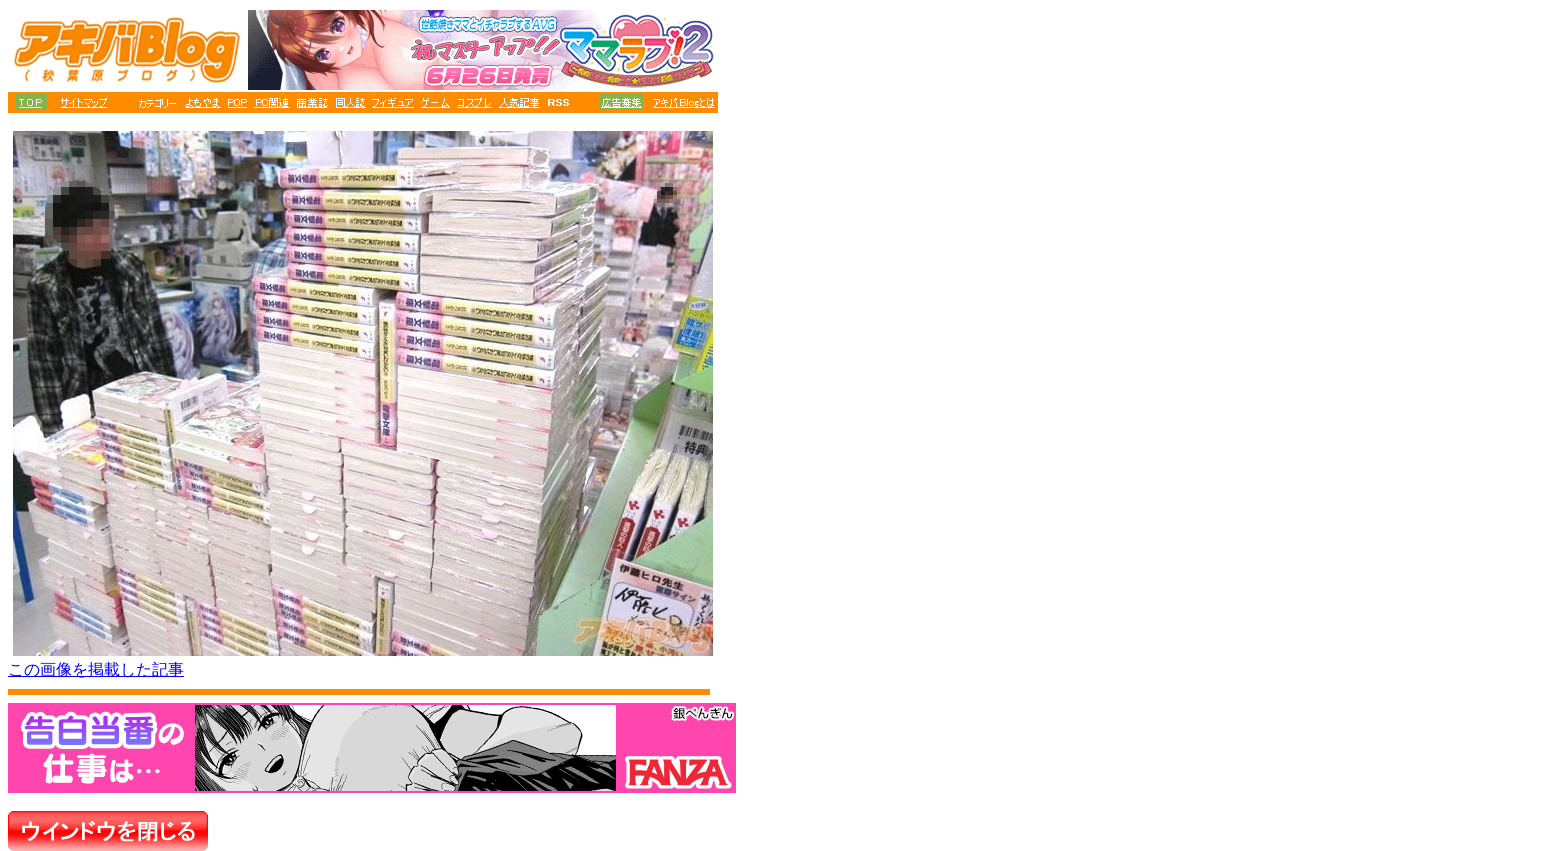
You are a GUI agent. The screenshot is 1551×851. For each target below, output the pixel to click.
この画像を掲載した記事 (96, 669)
